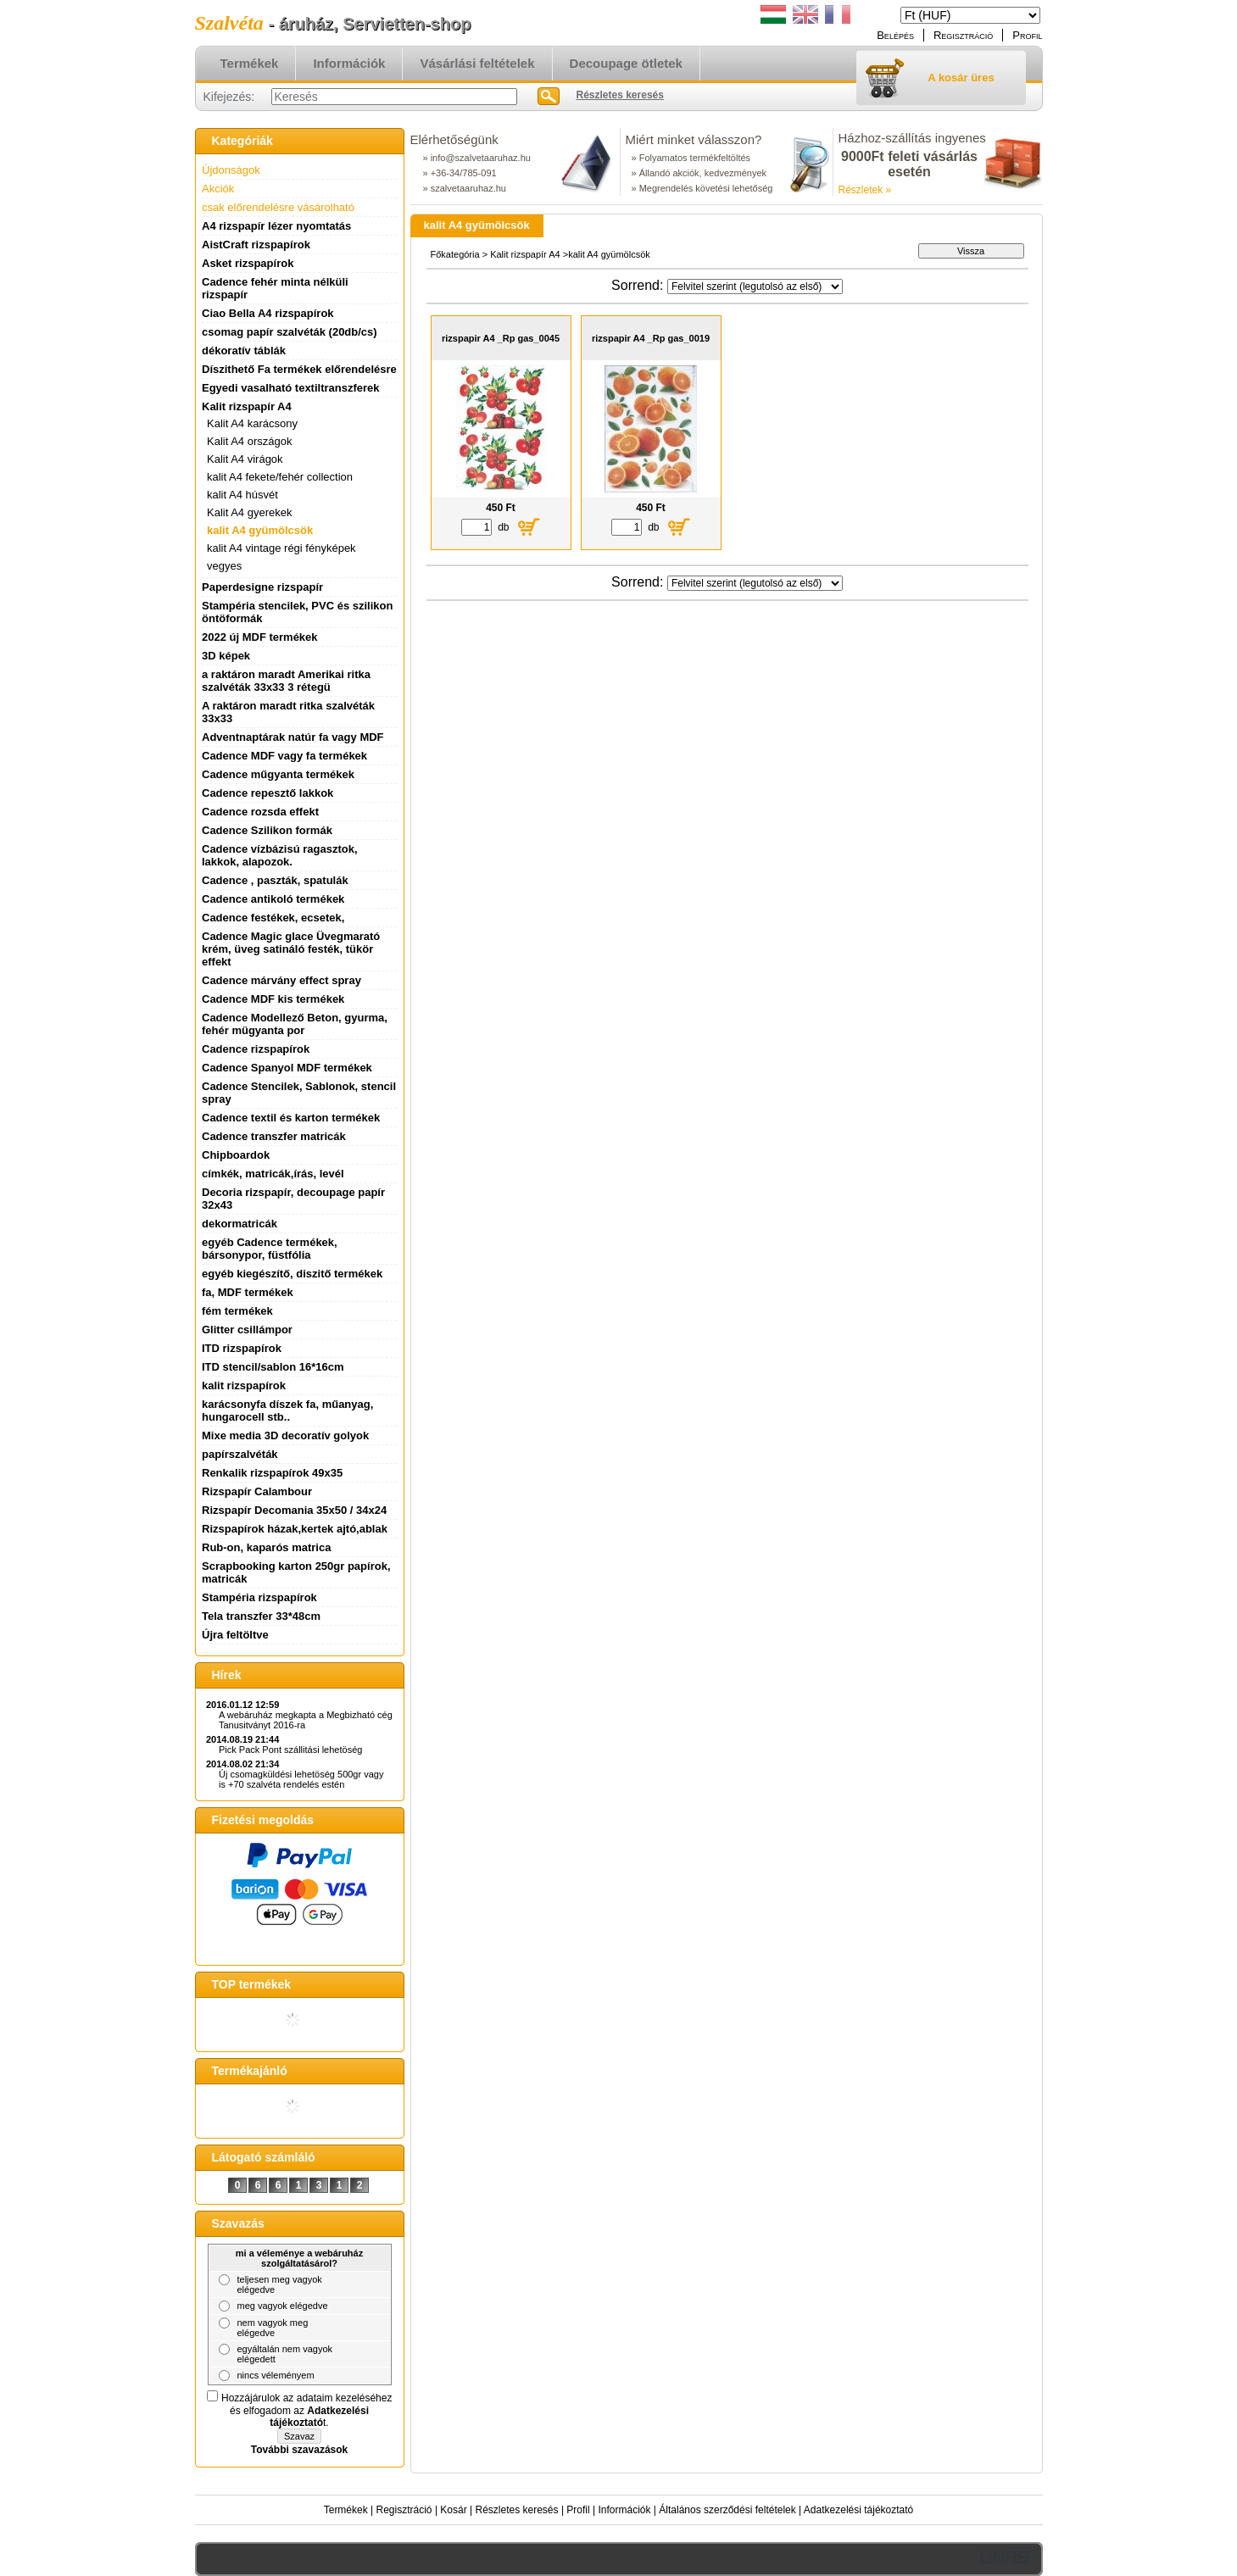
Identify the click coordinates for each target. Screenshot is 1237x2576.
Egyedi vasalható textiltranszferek (291, 387)
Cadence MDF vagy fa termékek (284, 755)
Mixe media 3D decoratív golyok (285, 1435)
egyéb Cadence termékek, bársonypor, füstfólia (269, 1248)
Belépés (895, 35)
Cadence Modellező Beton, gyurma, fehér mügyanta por (294, 1024)
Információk (624, 2510)
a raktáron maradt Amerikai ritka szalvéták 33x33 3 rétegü (286, 680)
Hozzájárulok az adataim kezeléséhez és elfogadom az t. (306, 2410)
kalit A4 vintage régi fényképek (281, 548)
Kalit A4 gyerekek (249, 512)
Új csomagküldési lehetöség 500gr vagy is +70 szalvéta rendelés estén (301, 1779)
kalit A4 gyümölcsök (260, 530)
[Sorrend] (755, 286)
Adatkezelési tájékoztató (858, 2510)
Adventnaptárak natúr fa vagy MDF (293, 737)
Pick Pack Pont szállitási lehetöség (290, 1749)
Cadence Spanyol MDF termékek (287, 1067)
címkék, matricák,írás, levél (273, 1173)
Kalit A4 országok (249, 441)
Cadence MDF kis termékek (273, 999)
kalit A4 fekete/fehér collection (280, 476)
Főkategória (455, 254)
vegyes (224, 565)
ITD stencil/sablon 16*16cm (273, 1366)
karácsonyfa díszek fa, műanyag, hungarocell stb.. (287, 1410)
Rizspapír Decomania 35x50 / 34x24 (294, 1510)
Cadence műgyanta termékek (278, 774)
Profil (577, 2510)
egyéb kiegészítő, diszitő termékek (292, 1273)
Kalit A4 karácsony (252, 423)
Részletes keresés (517, 2510)
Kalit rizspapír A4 (525, 254)
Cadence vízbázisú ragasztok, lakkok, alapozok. (280, 855)
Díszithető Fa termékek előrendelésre (299, 369)
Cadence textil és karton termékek (291, 1117)
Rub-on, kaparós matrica (266, 1547)
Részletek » (865, 190)
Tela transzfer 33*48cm (261, 1616)
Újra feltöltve (235, 1634)
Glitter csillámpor (247, 1329)
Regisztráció (404, 2510)
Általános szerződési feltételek (727, 2510)
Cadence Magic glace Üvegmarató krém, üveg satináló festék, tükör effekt (291, 949)
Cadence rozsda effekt (260, 811)
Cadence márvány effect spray (281, 980)
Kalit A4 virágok (245, 459)
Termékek (346, 2510)
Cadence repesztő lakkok (267, 793)
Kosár (453, 2510)
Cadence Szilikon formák (267, 830)
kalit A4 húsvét (242, 494)
